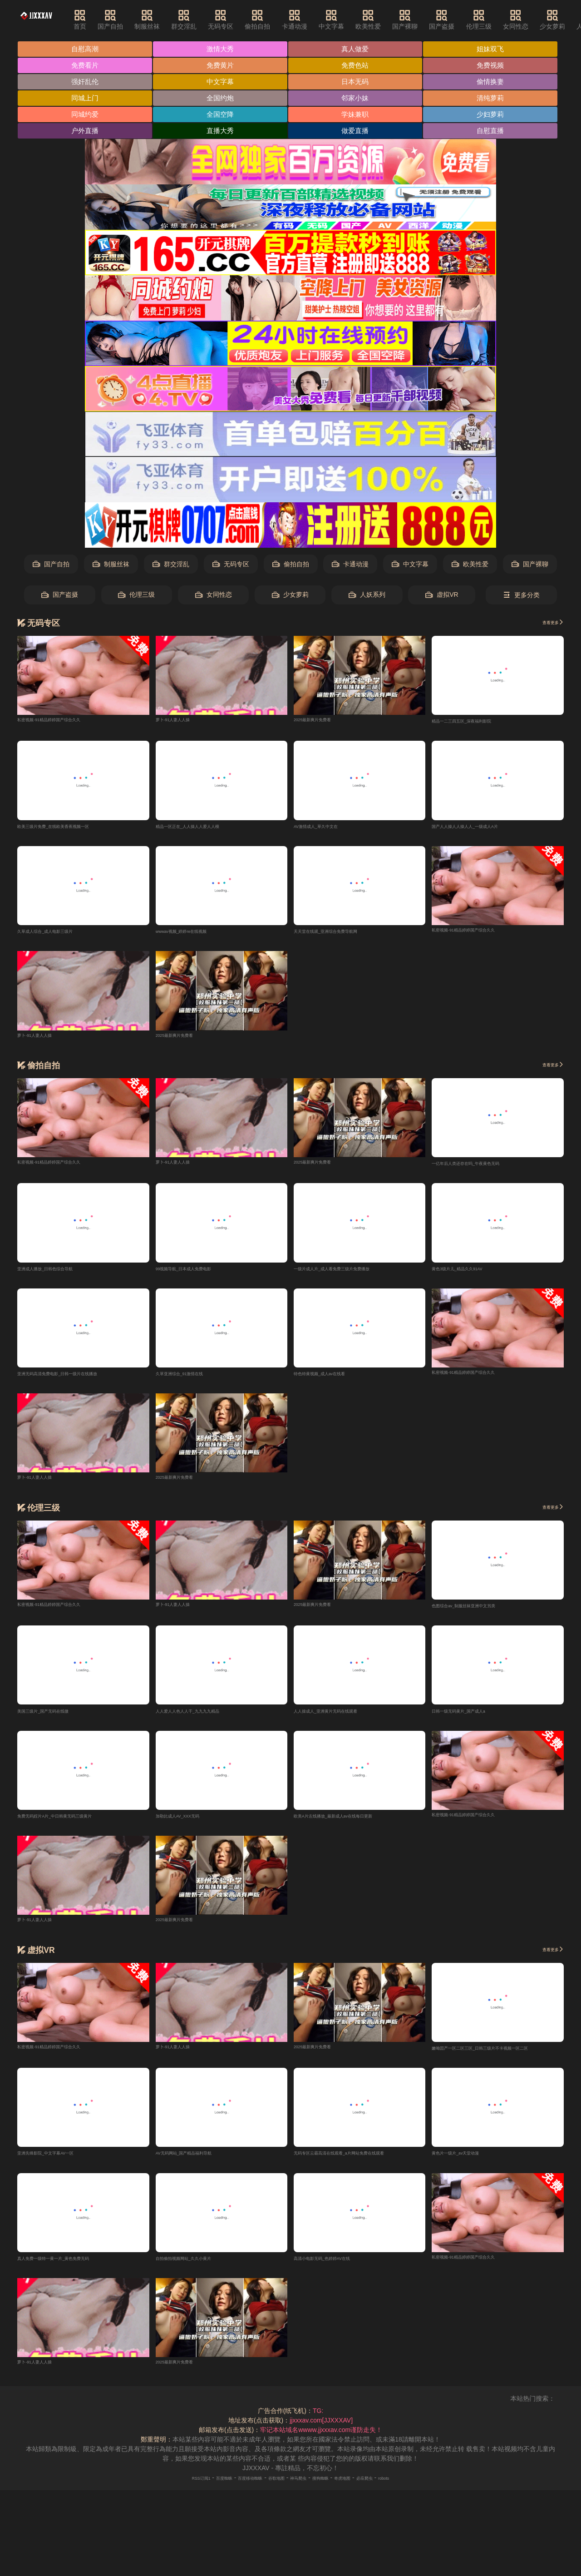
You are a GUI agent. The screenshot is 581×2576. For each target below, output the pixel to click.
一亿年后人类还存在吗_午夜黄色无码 (484, 1169)
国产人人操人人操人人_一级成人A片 (483, 829)
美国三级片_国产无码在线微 (57, 1720)
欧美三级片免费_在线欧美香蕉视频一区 (73, 829)
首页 (102, 19)
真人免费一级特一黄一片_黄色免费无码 (73, 2270)
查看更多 (547, 625)
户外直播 (85, 133)
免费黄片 (221, 66)
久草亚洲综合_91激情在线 (193, 1380)
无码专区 (243, 19)
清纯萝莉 (494, 100)
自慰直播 (494, 133)
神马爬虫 (302, 2490)
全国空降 (221, 116)
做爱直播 (358, 133)
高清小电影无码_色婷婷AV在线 (337, 2270)
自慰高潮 (85, 49)
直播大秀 (221, 133)
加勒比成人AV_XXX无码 (190, 1825)
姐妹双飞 (494, 49)
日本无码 (358, 83)
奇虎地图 (365, 2490)
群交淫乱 (206, 19)
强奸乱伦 (85, 83)
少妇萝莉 (494, 116)
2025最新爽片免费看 (323, 721)
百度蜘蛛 (196, 2490)
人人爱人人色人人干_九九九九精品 (205, 1720)
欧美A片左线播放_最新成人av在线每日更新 (355, 1825)
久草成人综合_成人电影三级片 (60, 936)
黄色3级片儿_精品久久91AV (471, 1274)
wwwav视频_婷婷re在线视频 (196, 936)
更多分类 (521, 597)
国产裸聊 (427, 19)
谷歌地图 (271, 2490)
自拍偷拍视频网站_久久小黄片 (199, 2270)
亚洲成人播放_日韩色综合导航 (60, 1274)
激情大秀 (221, 49)
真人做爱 (358, 49)
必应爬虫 (396, 2490)
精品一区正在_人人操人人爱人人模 (205, 829)
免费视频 (494, 66)
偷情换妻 (494, 83)
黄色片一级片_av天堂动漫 (469, 2164)
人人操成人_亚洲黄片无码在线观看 (343, 1720)
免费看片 (85, 66)
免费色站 (358, 66)
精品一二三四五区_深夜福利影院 (478, 724)
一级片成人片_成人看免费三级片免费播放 (353, 1274)
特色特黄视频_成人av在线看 (334, 1380)
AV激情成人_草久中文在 (328, 829)
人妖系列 (367, 597)
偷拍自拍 (280, 19)
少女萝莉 (290, 597)
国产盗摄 (464, 19)
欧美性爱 (391, 19)
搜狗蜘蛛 (333, 2490)
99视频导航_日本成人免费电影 (199, 1274)
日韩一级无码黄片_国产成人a (473, 1720)
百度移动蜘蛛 (234, 2490)
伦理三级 (501, 19)
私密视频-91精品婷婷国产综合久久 (66, 721)
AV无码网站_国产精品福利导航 (199, 2164)
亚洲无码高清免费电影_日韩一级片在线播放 (79, 1380)
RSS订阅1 (163, 2490)
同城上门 (85, 100)
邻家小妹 (358, 100)
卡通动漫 (317, 19)
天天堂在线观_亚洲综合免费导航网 (343, 936)
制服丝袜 (169, 19)
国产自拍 (133, 19)
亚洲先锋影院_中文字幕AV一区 (61, 2164)
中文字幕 (354, 19)
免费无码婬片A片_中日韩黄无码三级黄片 (75, 1825)
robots (423, 2490)
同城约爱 (85, 116)
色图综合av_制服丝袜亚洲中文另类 (481, 1613)
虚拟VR (441, 597)
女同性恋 (538, 19)
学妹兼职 (358, 116)
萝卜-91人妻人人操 (182, 721)
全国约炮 (221, 100)
